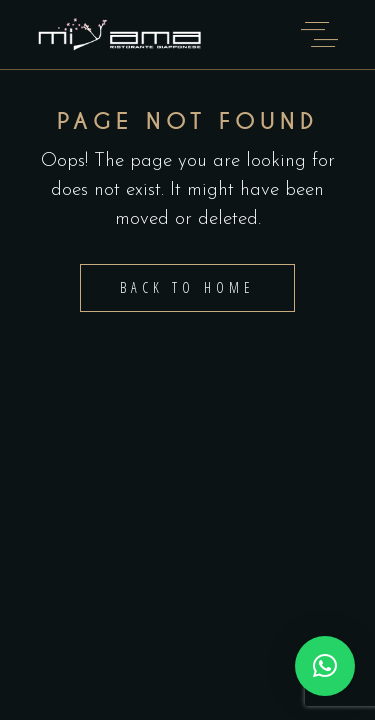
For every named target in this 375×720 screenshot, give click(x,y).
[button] (325, 666)
